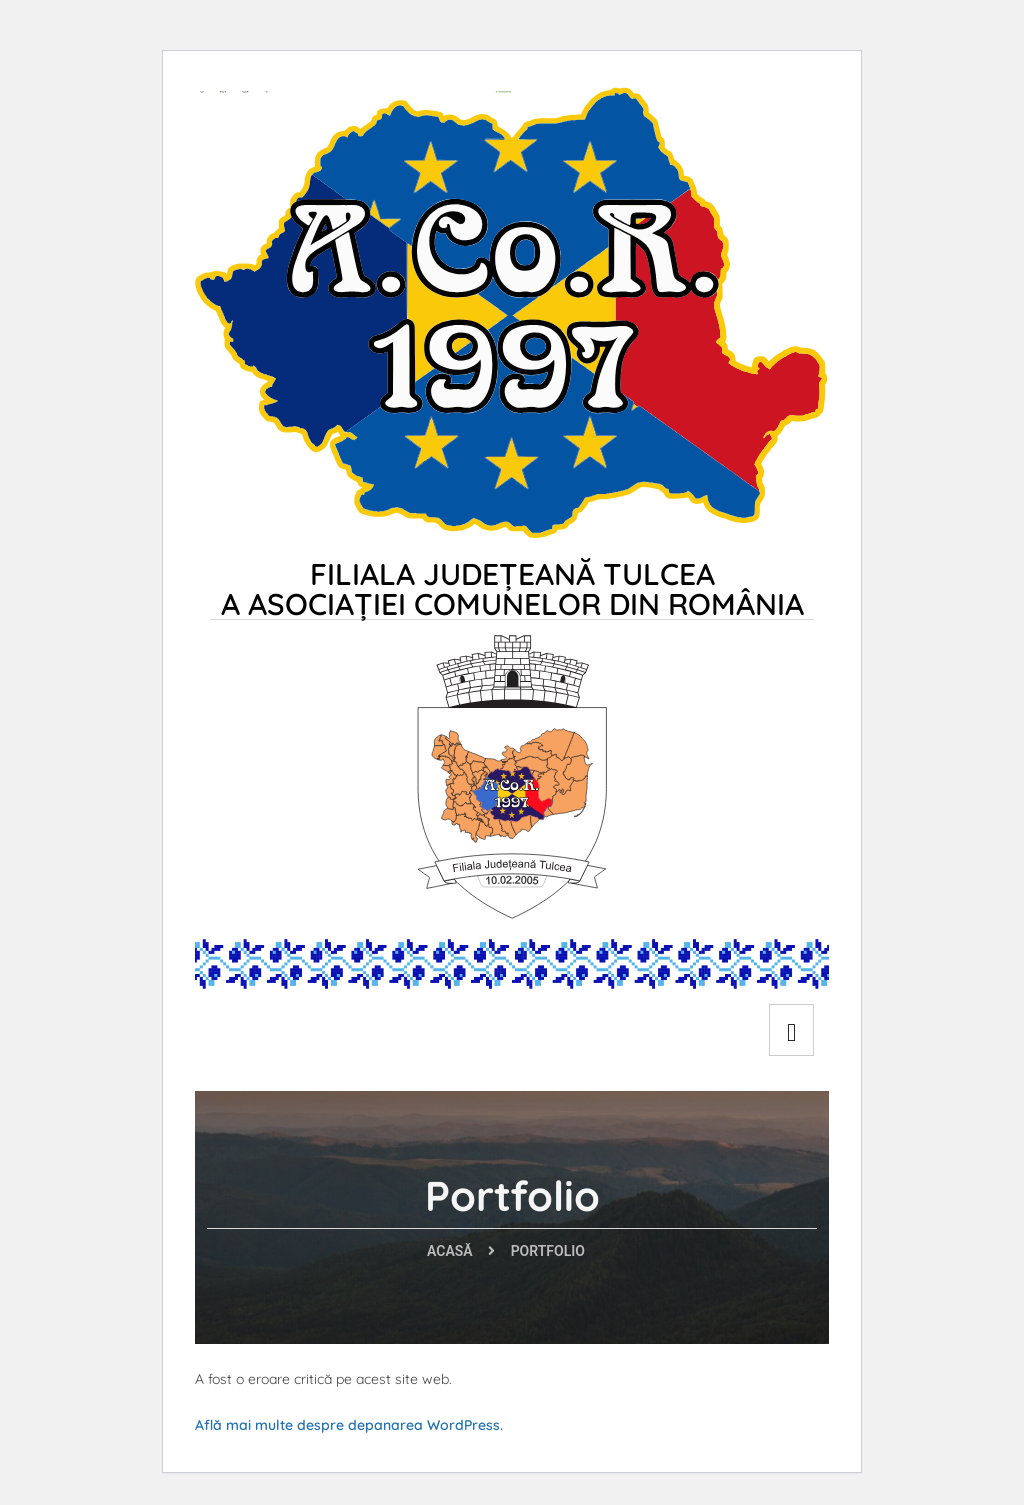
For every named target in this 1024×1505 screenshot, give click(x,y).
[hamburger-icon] (791, 1030)
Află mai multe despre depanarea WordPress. (349, 1425)
